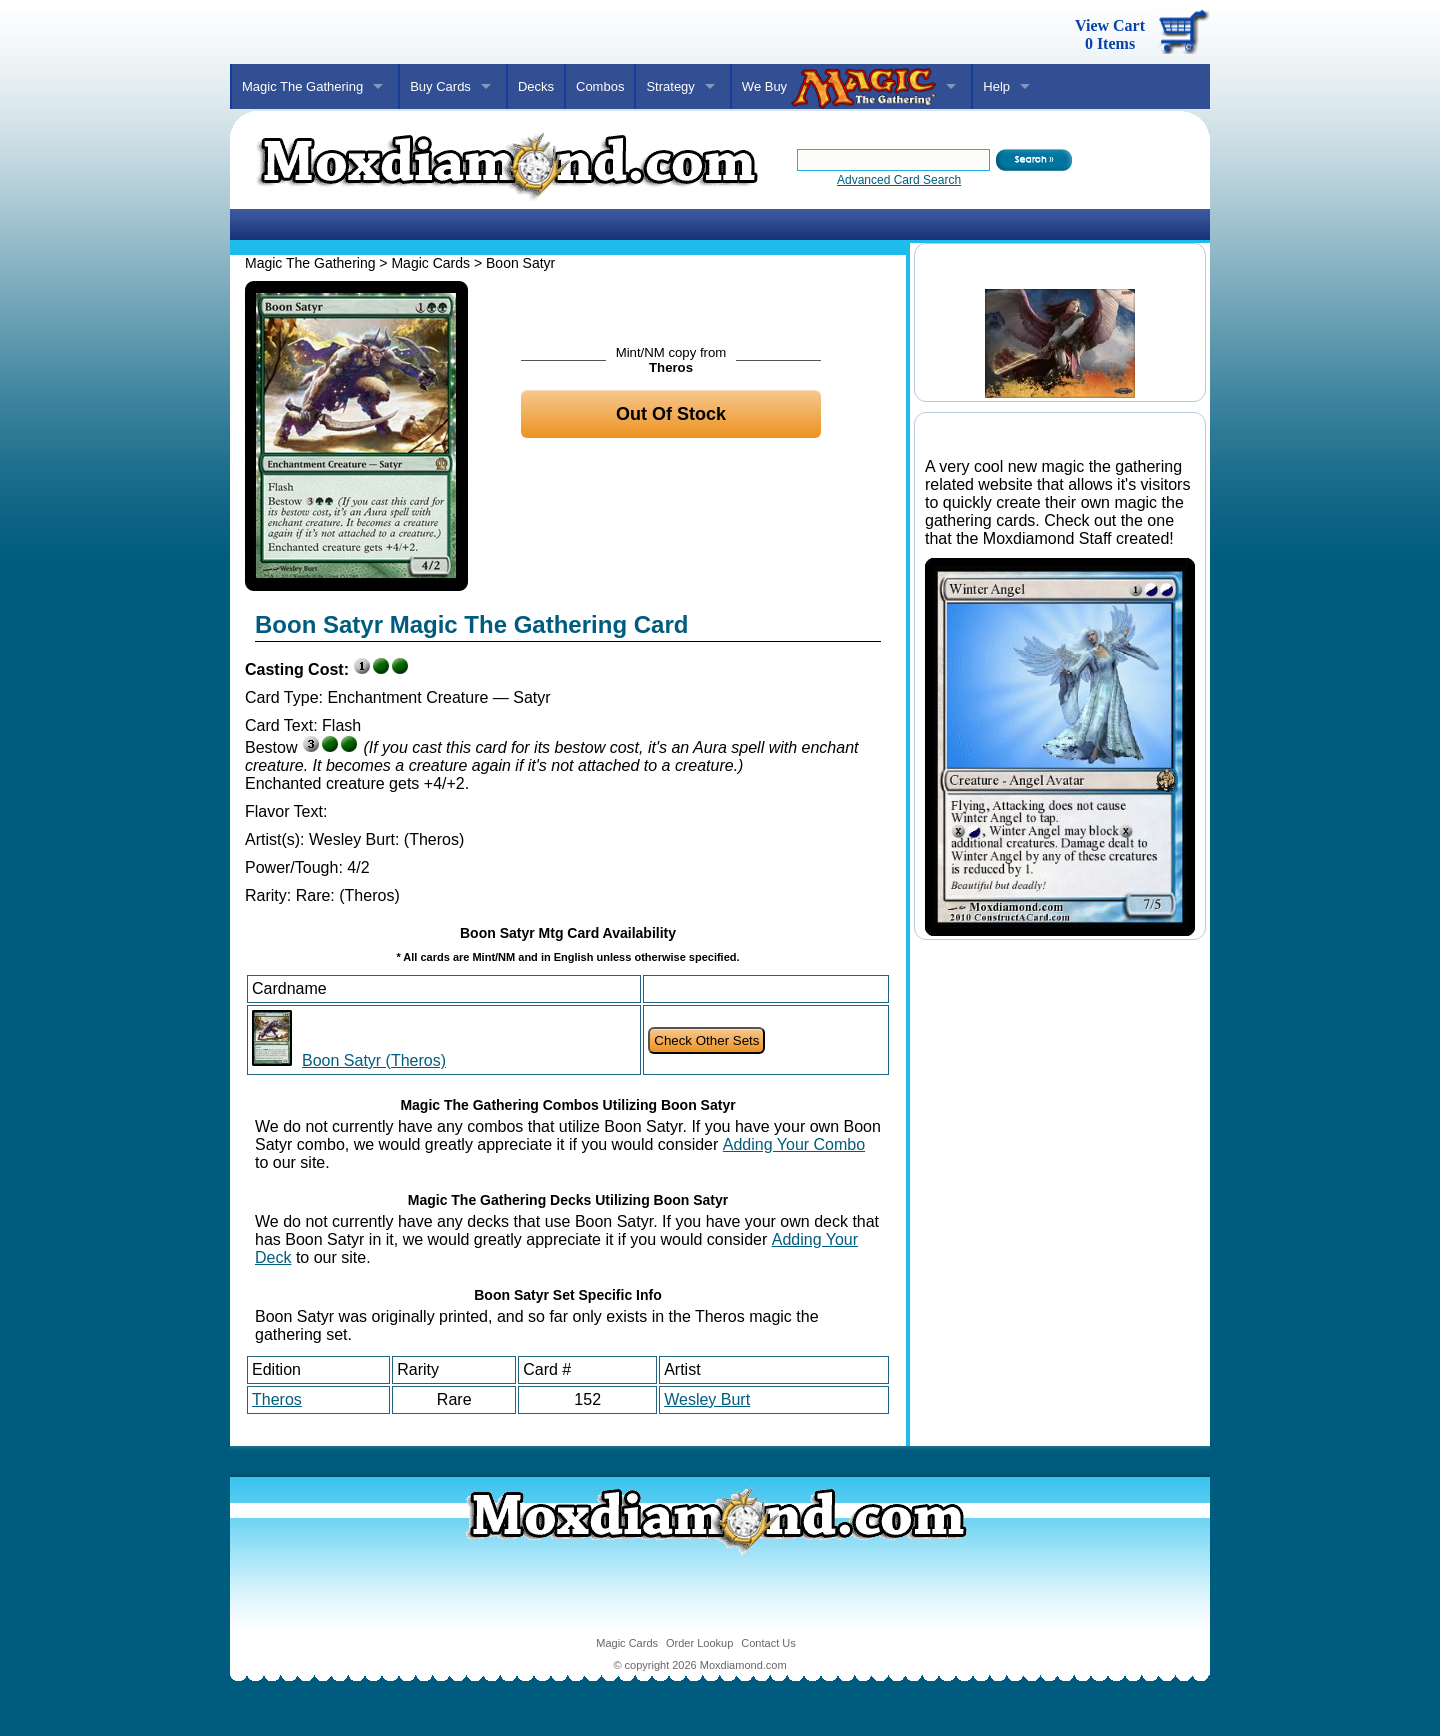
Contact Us (768, 1643)
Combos (600, 86)
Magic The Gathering (302, 86)
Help (996, 86)
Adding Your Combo (794, 1144)
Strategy (670, 86)
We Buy (839, 88)
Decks (536, 86)
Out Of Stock (671, 414)
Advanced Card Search (899, 180)
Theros (277, 1399)
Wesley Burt (707, 1399)
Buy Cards (440, 86)
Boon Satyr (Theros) (374, 1060)
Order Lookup (699, 1643)
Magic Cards (430, 263)
